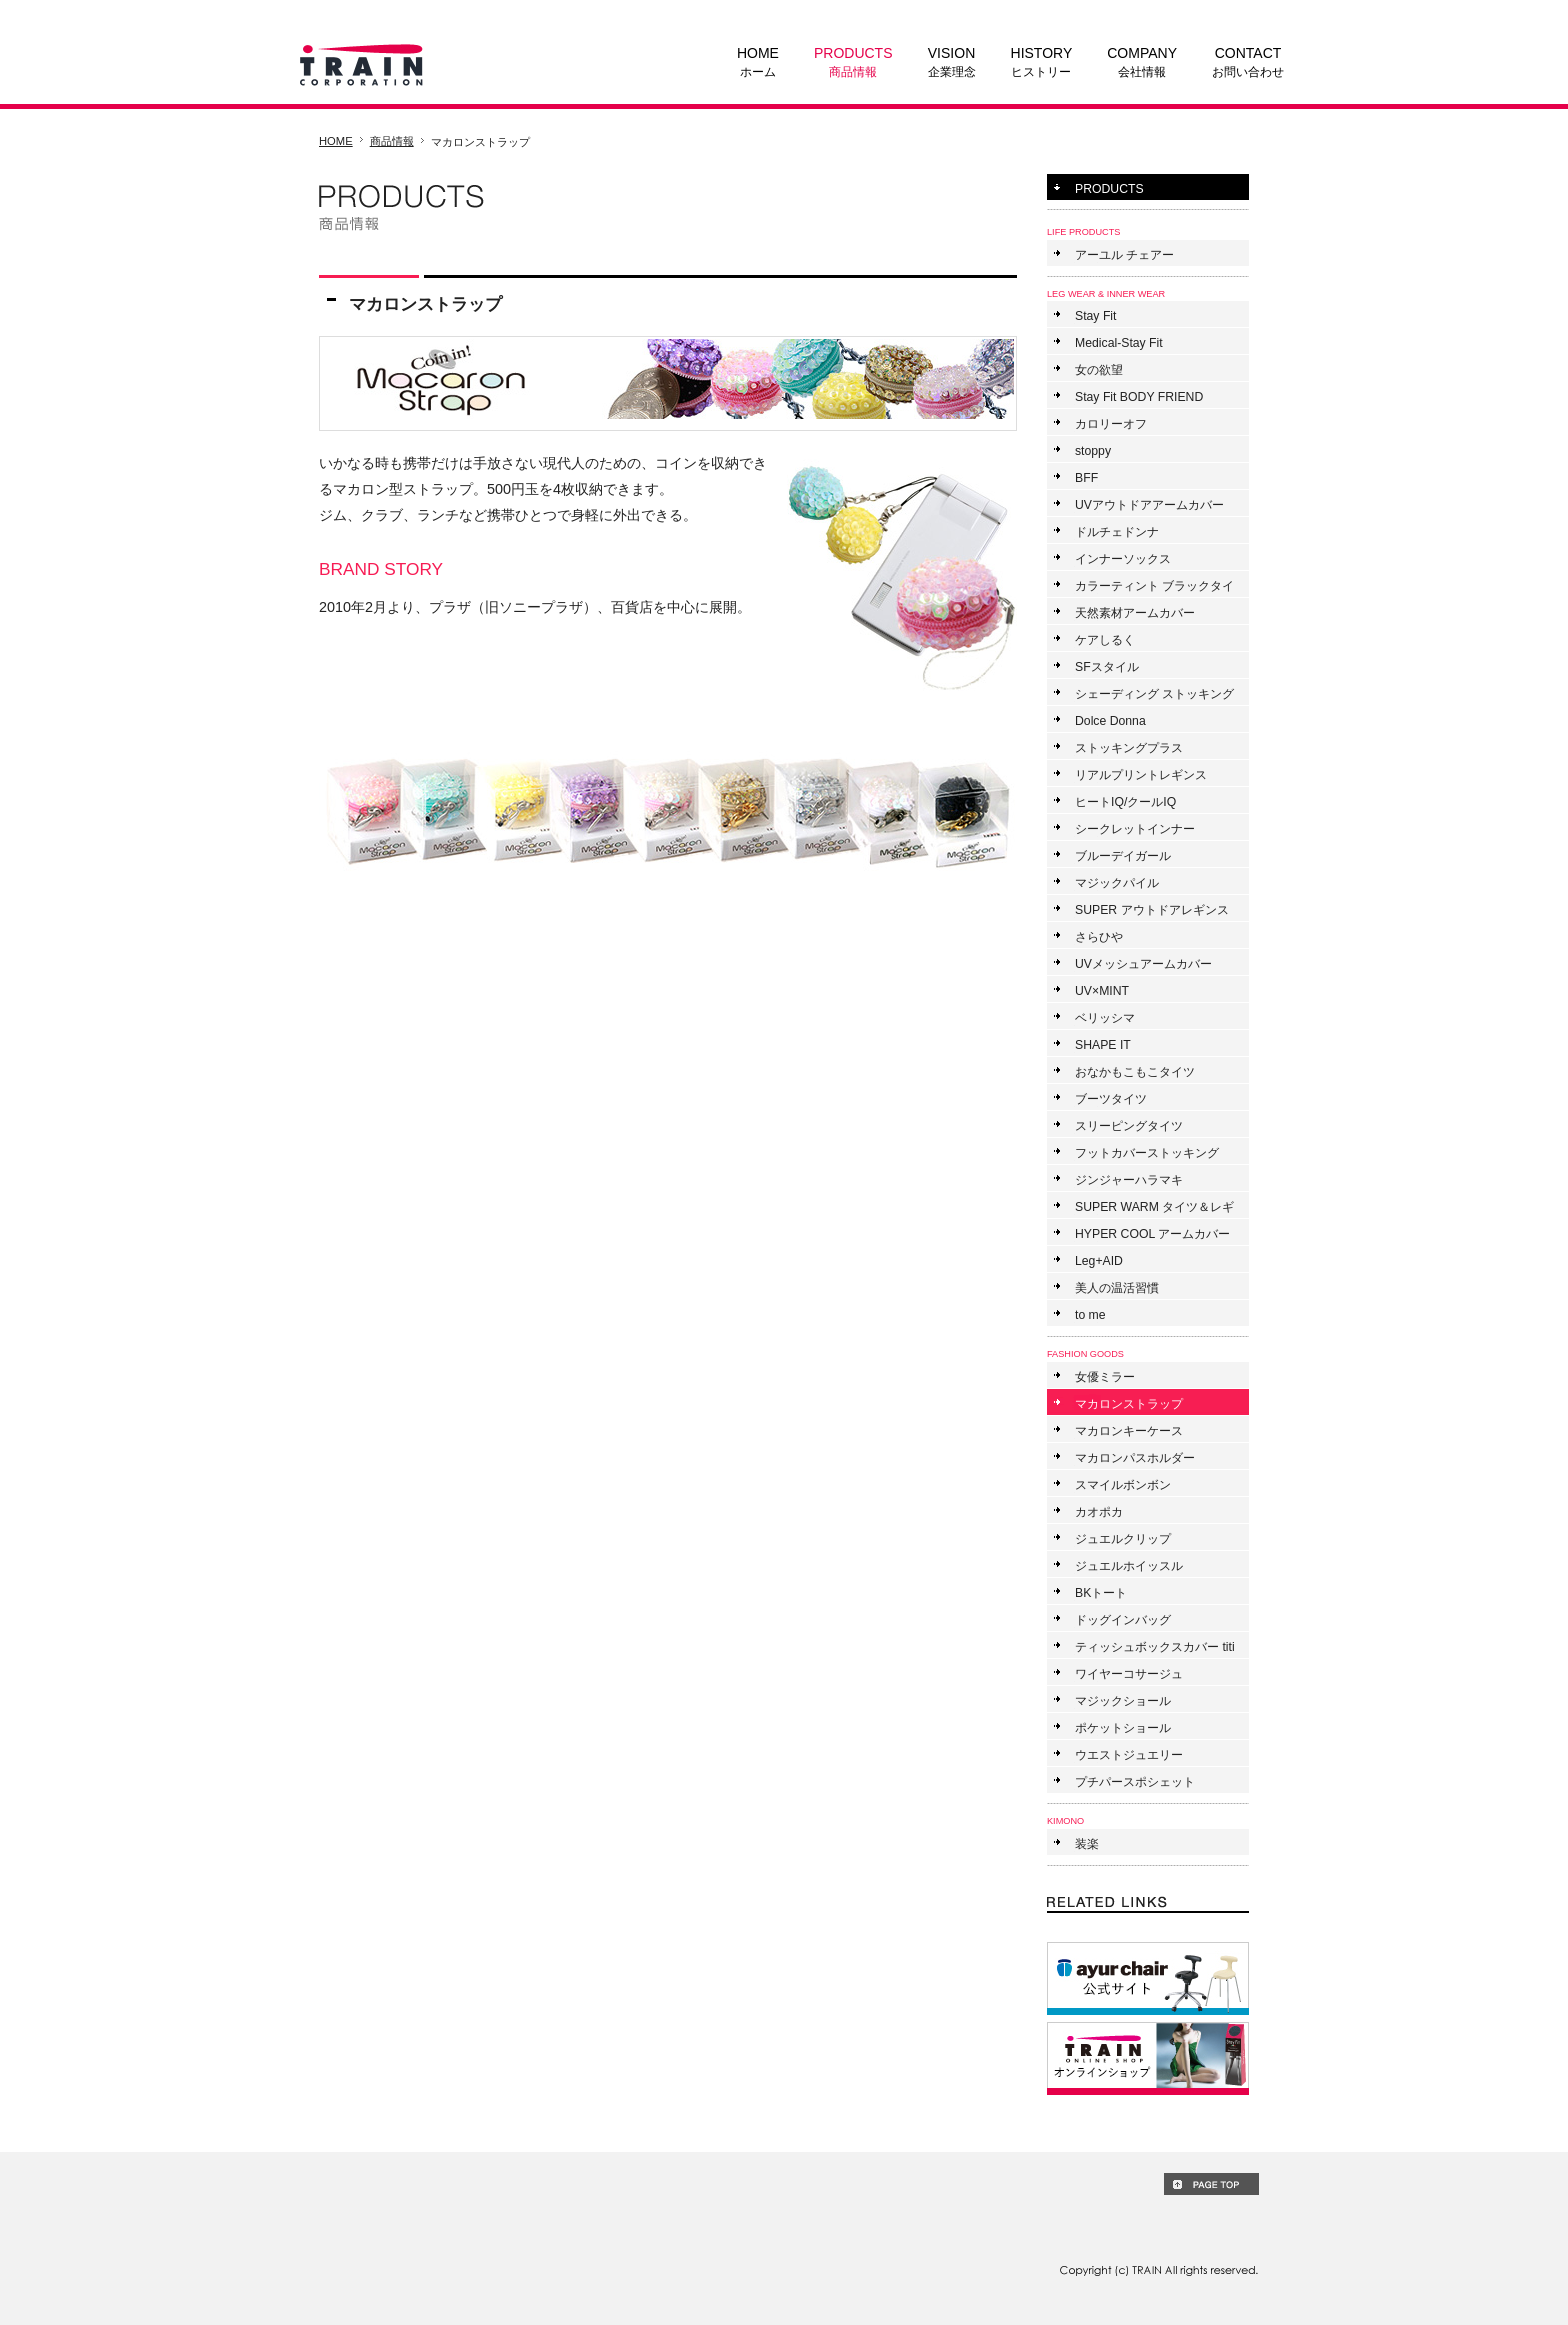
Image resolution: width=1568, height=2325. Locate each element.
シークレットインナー (1135, 829)
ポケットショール (1123, 1728)
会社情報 (1142, 61)
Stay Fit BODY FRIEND (1139, 397)
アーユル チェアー (1124, 255)
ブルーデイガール (1123, 856)
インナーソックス (1123, 559)
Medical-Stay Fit (1119, 343)
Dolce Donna (1110, 721)
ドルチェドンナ (1117, 532)
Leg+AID (1099, 1261)
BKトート (1101, 1593)
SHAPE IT (1103, 1045)
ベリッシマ (1105, 1018)
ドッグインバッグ (1123, 1620)
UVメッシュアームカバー (1143, 964)
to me (1090, 1315)
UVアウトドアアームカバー (1149, 505)
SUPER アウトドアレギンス (1152, 910)
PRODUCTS (1109, 189)
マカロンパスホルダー (1135, 1458)
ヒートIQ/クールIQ (1125, 802)
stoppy (1093, 451)
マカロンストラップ (1129, 1404)
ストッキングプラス (1129, 748)
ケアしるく (1105, 640)
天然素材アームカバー (1135, 613)
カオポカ (1099, 1512)
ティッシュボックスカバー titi (1155, 1647)
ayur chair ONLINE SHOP (1148, 1978)
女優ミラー (1105, 1377)
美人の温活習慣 (1117, 1288)
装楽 (1087, 1844)
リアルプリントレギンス (1141, 775)
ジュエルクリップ (1123, 1539)
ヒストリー (1042, 61)
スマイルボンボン (1123, 1485)
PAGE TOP (1211, 2184)
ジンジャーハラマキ (1129, 1180)
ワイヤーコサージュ (1129, 1674)
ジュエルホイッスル (1129, 1566)
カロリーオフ (1111, 424)
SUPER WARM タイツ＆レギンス (1154, 1209)
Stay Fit (1095, 316)
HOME (336, 141)
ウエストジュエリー (1129, 1755)
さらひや (1099, 937)
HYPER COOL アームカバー (1152, 1234)
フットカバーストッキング (1147, 1153)
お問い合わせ (1248, 61)
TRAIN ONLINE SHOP (1148, 2058)
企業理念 (952, 61)
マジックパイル (1117, 883)
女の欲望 (1099, 370)
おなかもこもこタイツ (1135, 1072)
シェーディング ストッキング (1154, 694)
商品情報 (853, 61)
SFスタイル (1107, 667)
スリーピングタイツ (1129, 1126)
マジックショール (1123, 1701)
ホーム (758, 61)
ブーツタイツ (1111, 1099)
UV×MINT (1102, 991)
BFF (1086, 478)
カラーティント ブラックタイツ (1154, 588)
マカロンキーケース (1129, 1431)
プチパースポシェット (1135, 1782)
